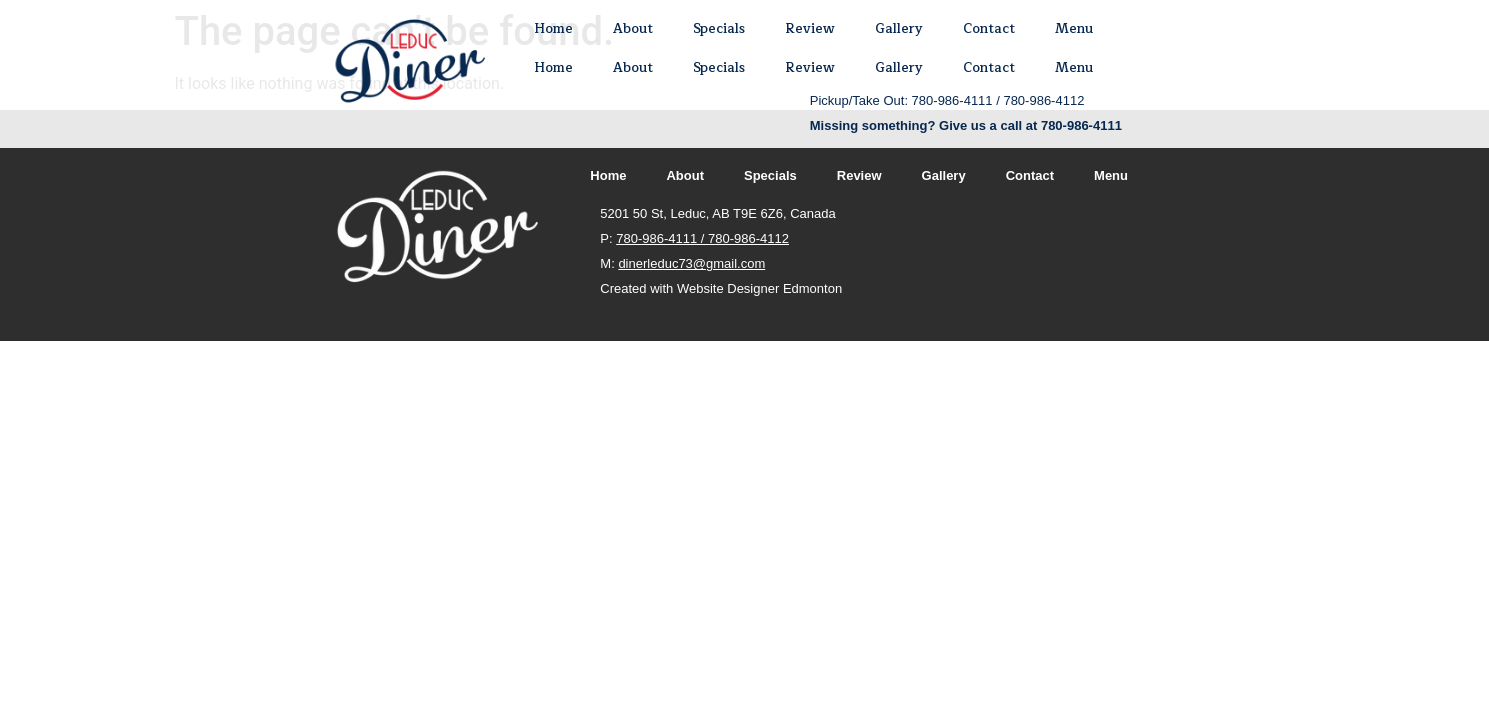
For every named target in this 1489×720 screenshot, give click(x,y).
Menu (1074, 29)
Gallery (899, 29)
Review (810, 29)
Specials (719, 29)
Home (553, 29)
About (633, 29)
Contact (989, 29)
